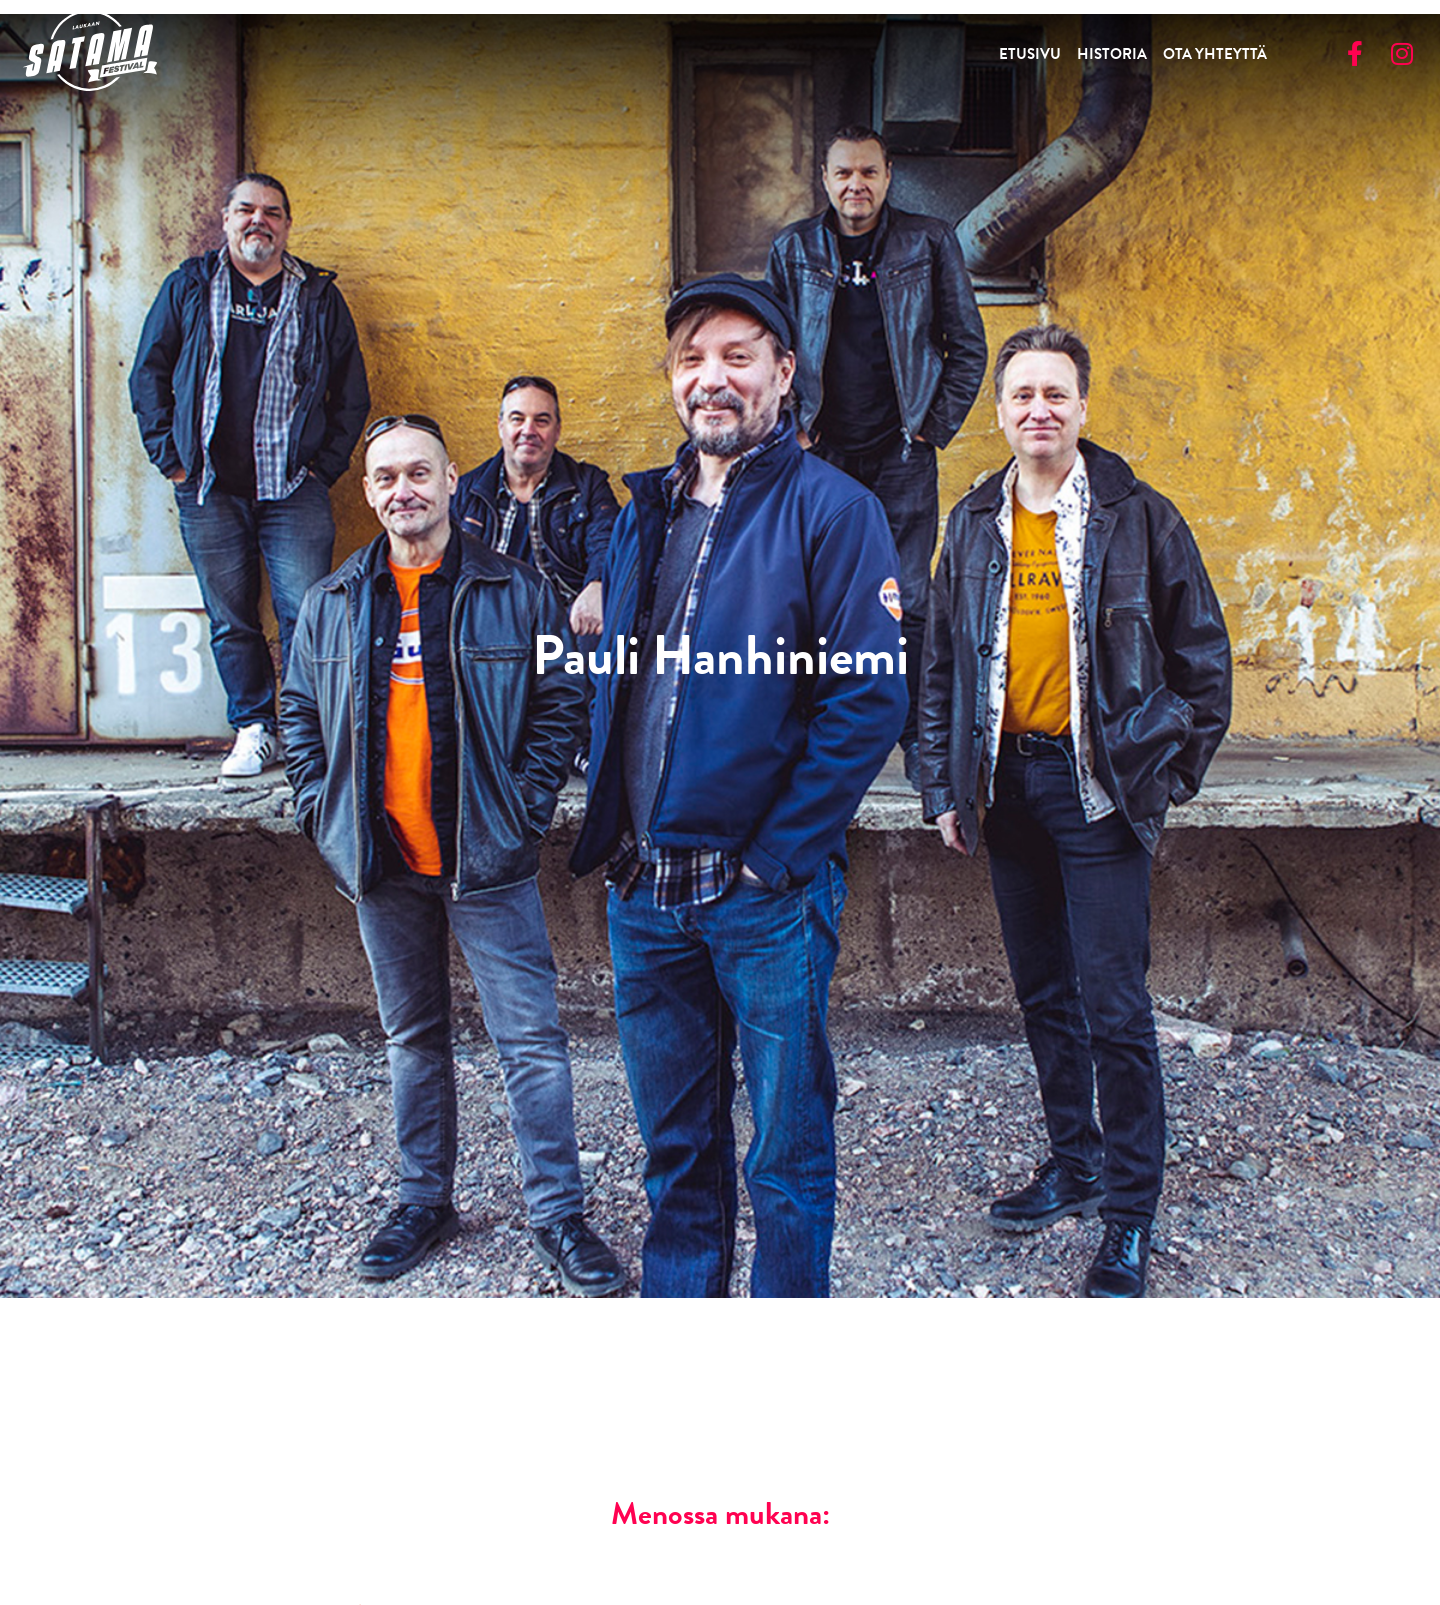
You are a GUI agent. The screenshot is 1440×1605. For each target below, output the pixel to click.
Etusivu (1030, 54)
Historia (1112, 54)
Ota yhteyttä (1215, 54)
